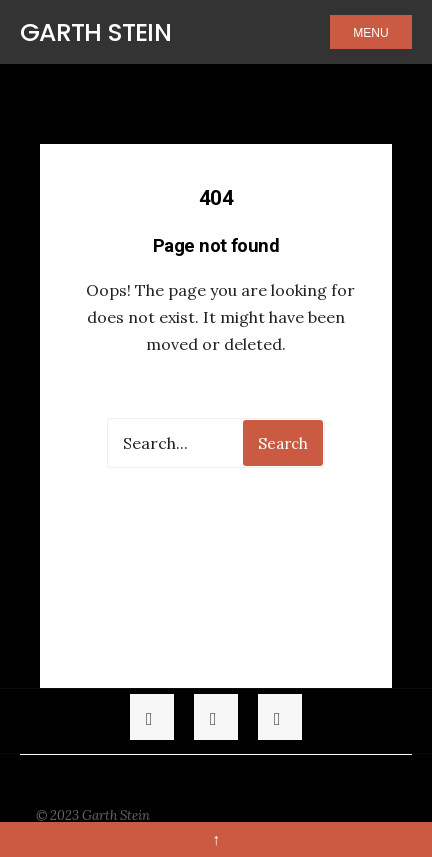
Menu (370, 33)
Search (283, 443)
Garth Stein (95, 32)
